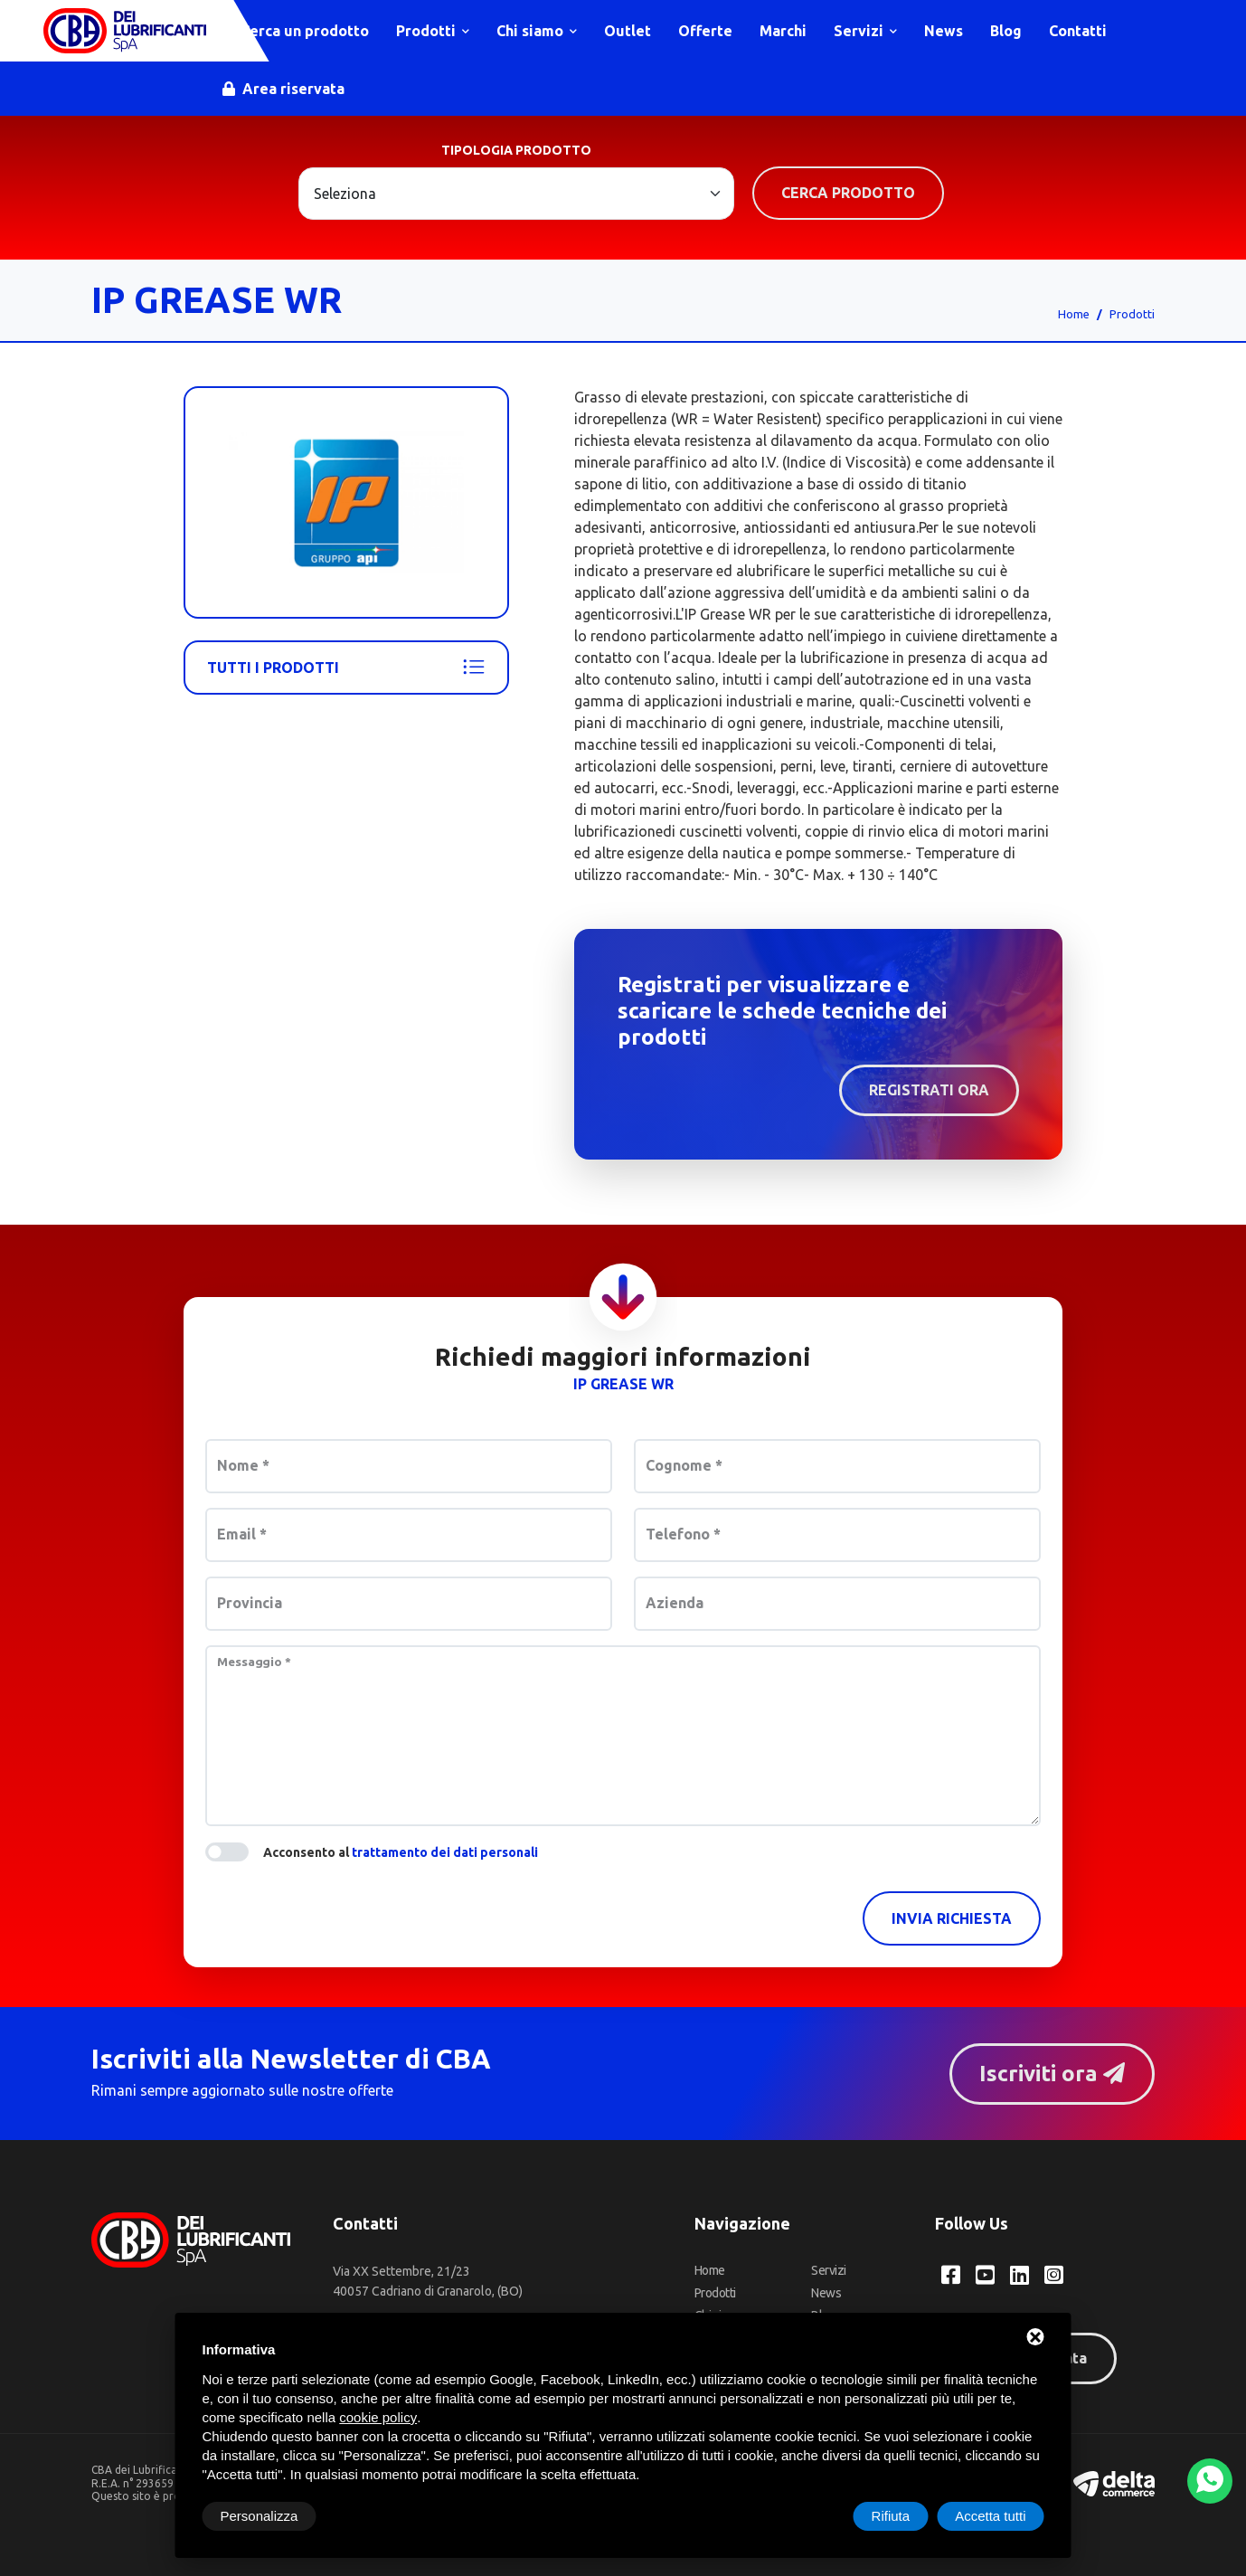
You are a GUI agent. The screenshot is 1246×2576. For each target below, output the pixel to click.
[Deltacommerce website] (1114, 2482)
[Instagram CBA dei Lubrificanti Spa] (1054, 2274)
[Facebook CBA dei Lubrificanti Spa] (951, 2274)
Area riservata (283, 88)
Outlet (627, 31)
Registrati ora (929, 1090)
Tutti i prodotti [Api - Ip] (346, 667)
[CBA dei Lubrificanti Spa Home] (124, 31)
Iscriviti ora (1052, 2073)
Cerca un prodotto (295, 31)
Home (1074, 314)
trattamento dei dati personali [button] (445, 1852)
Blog (1006, 31)
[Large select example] (516, 193)
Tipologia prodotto (516, 150)
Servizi (865, 31)
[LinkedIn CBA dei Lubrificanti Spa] (1019, 2274)
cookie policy (378, 2417)
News (943, 31)
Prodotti (432, 31)
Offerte (705, 31)
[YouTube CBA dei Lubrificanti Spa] (985, 2274)
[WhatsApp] (1209, 2481)
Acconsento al (400, 1852)
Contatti (1078, 31)
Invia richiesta (952, 1918)
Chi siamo (536, 31)
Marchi (783, 31)
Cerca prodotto (848, 193)
